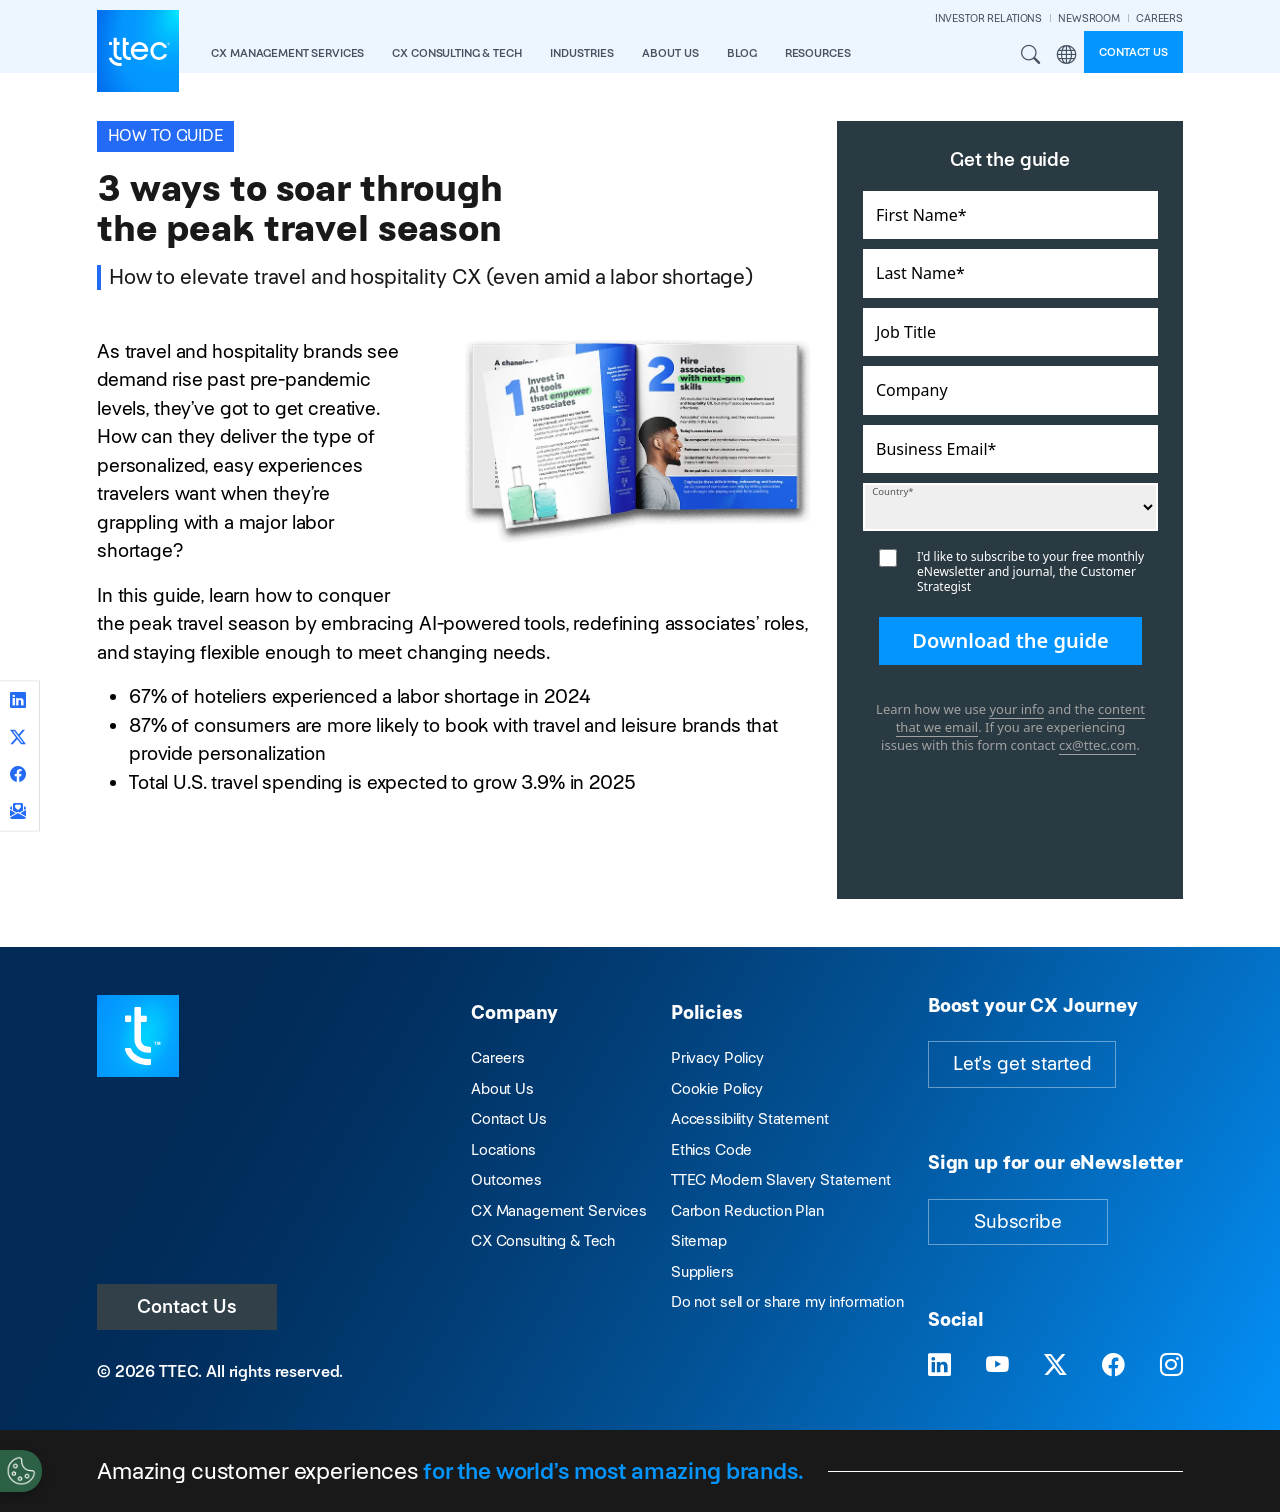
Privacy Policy (717, 1057)
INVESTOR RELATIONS (988, 18)
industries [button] (582, 53)
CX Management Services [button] (287, 53)
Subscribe (1018, 1221)
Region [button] (1066, 55)
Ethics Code (711, 1149)
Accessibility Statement (750, 1118)
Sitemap (699, 1240)
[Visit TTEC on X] (1055, 1365)
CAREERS (1159, 18)
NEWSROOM (1089, 18)
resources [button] (818, 53)
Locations (503, 1149)
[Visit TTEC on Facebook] (1113, 1365)
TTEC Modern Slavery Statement (781, 1179)
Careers (498, 1057)
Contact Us (187, 1306)
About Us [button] (670, 53)
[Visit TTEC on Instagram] (1171, 1365)
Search (1031, 55)
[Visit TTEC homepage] (138, 1034)
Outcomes (506, 1179)
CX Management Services (559, 1210)
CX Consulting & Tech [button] (456, 53)
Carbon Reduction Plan (747, 1210)
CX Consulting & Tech (543, 1240)
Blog (741, 53)
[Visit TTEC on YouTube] (997, 1365)
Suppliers (702, 1271)
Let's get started (1022, 1063)
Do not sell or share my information (787, 1301)
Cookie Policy (717, 1088)
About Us (502, 1088)
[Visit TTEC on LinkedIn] (939, 1365)
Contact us (1133, 52)
